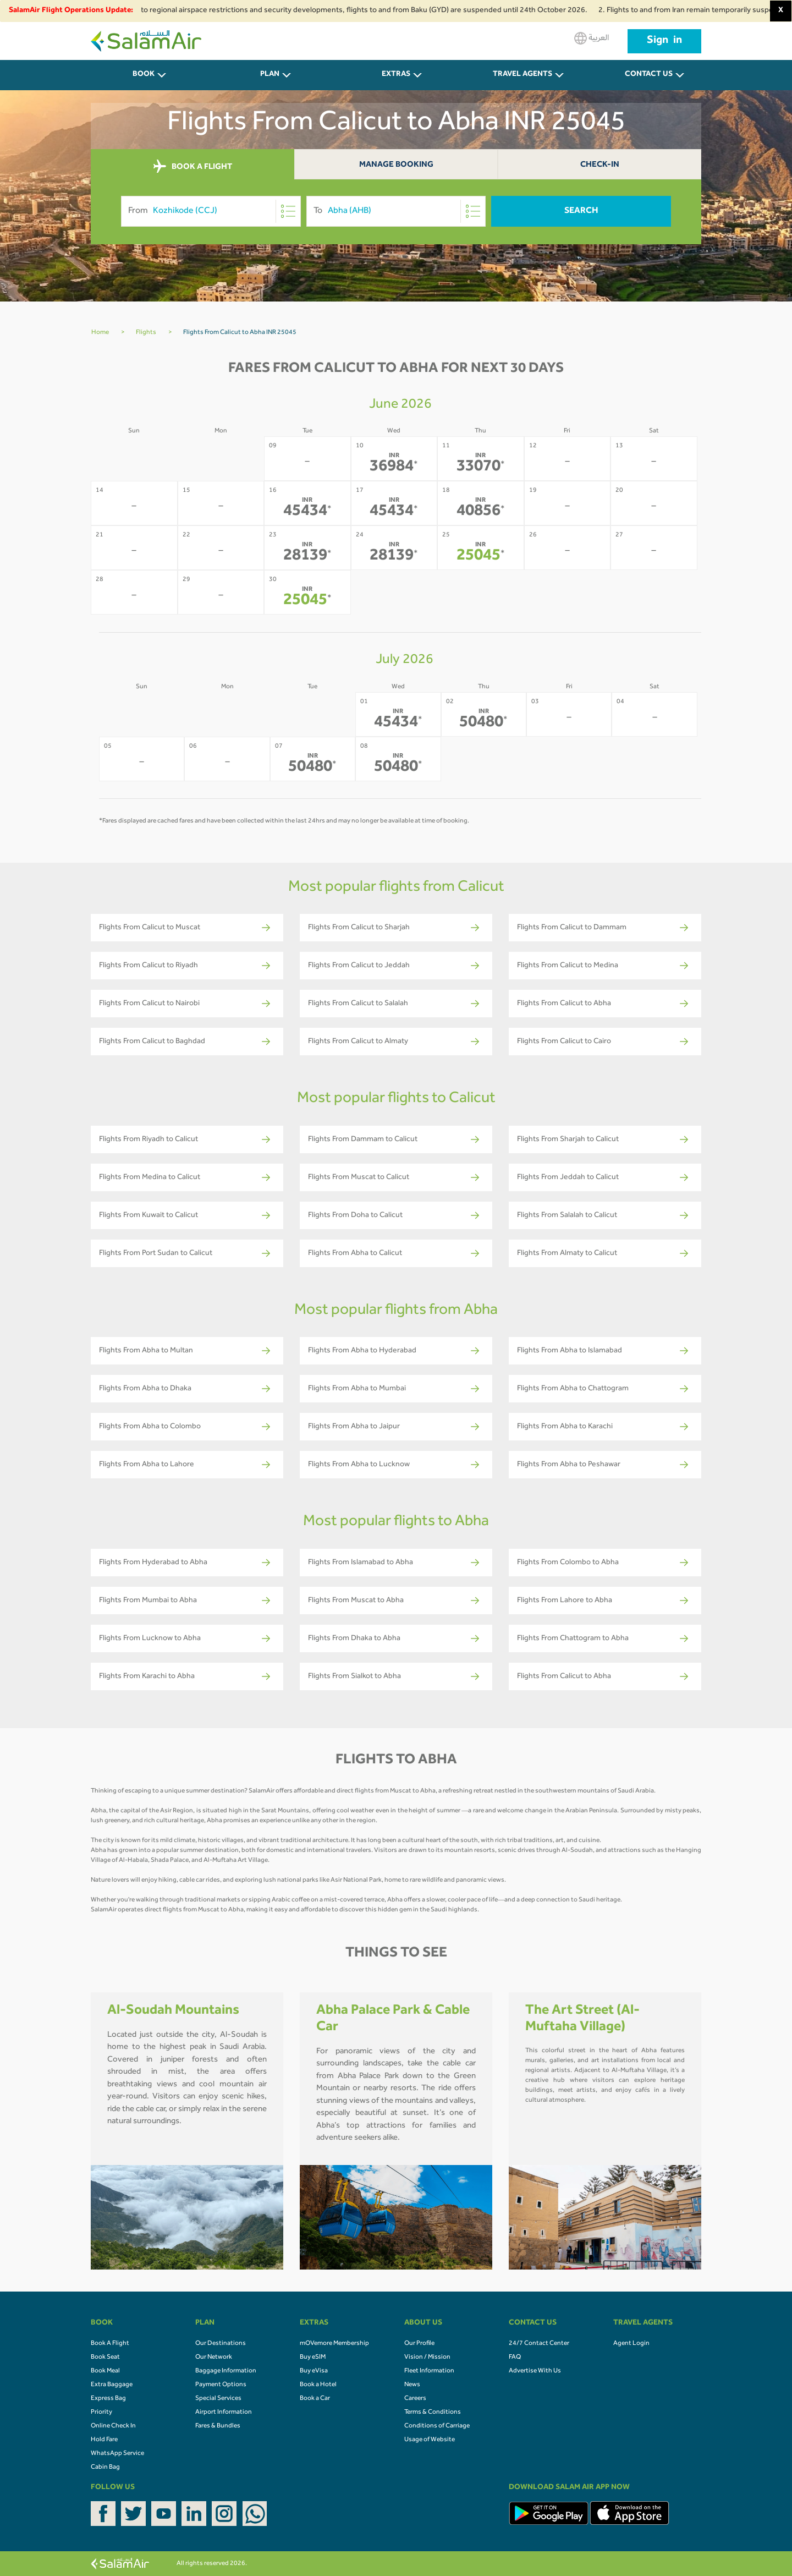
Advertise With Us (535, 2371)
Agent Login (631, 2344)
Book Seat (105, 2357)
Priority (101, 2412)
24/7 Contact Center (539, 2344)
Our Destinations (220, 2344)
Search (581, 211)
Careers (415, 2399)
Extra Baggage (112, 2385)
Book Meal (105, 2371)
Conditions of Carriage (437, 2426)
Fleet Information (429, 2371)
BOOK (144, 75)
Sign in (664, 41)
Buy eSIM (313, 2357)
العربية (591, 38)
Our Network (213, 2357)
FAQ (515, 2357)
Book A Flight (110, 2344)
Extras (396, 75)
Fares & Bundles (217, 2426)
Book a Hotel (318, 2385)
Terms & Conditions (432, 2412)
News (412, 2385)
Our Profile (419, 2344)
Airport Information (223, 2412)
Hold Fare (104, 2440)
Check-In (599, 165)
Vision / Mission (427, 2357)
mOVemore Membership (334, 2344)
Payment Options (220, 2385)
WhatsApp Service (117, 2454)
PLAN (269, 75)
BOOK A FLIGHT (192, 167)
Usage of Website (429, 2440)
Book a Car (315, 2399)
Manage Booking (396, 165)
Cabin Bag (105, 2467)
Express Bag (108, 2399)
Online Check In (113, 2426)
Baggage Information (225, 2371)
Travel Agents (522, 75)
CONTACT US (649, 75)
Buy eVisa (314, 2371)
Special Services (218, 2399)
